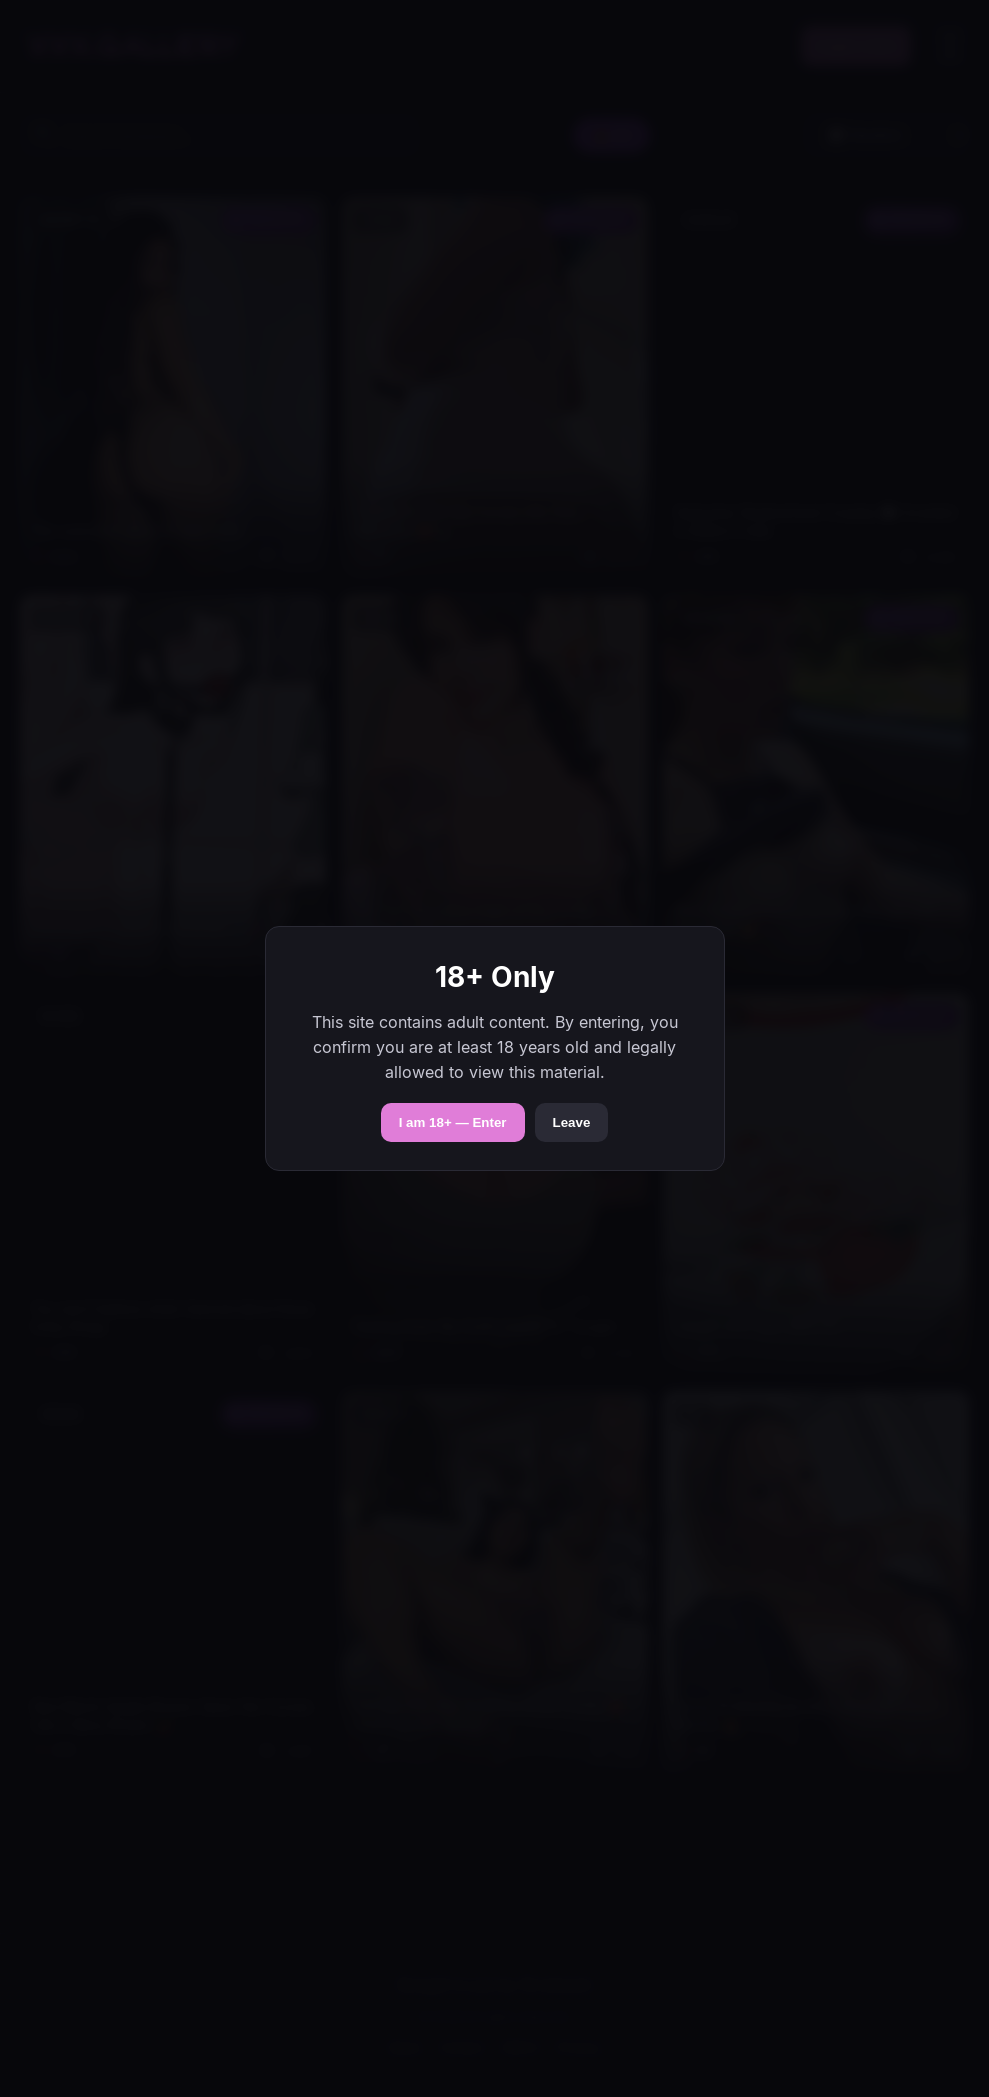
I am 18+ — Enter (453, 1122)
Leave (572, 1122)
